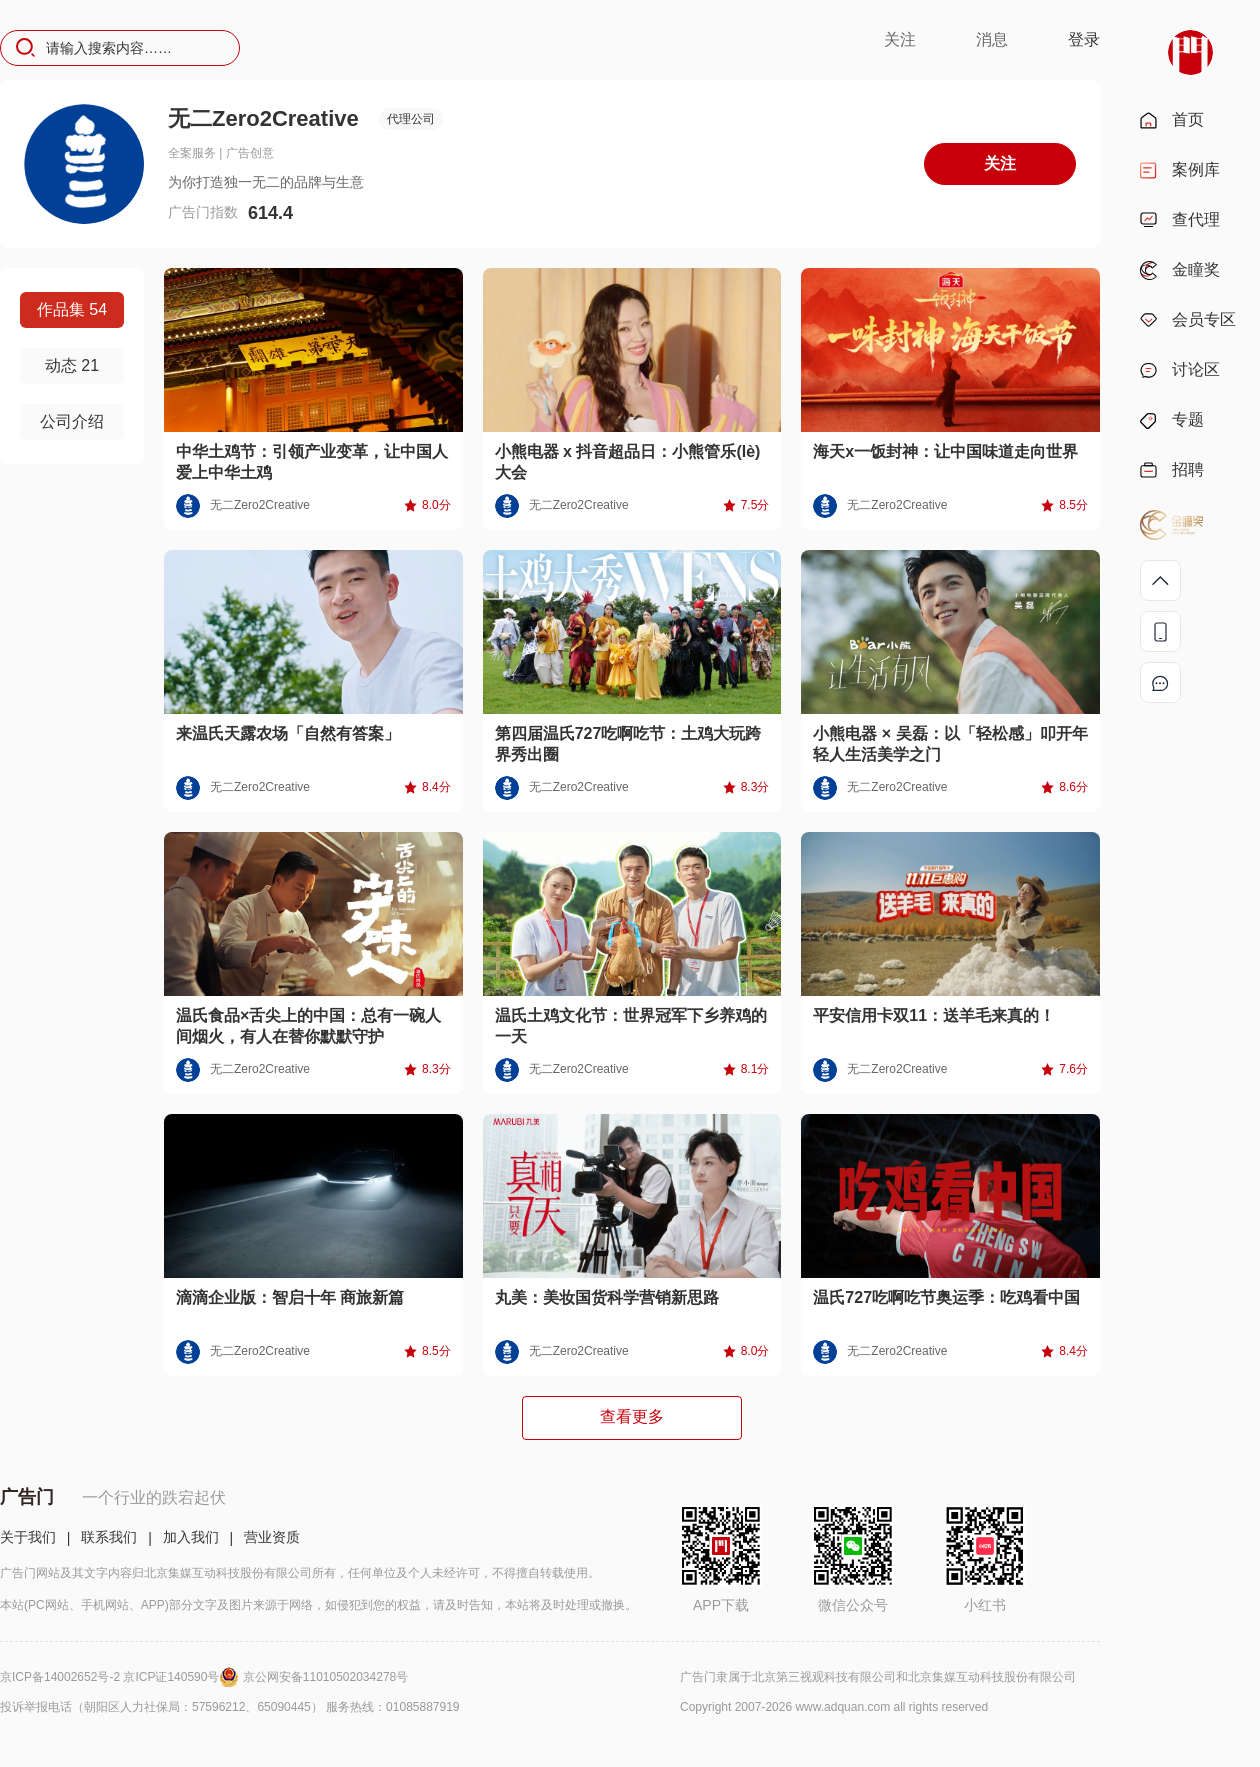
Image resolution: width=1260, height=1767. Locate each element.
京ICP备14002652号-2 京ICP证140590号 (121, 1677)
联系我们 (109, 1537)
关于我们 (28, 1537)
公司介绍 (72, 421)
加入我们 (191, 1537)
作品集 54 (72, 309)
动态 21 (72, 365)
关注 (900, 39)
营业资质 (272, 1537)
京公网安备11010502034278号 (325, 1677)
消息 (992, 39)
